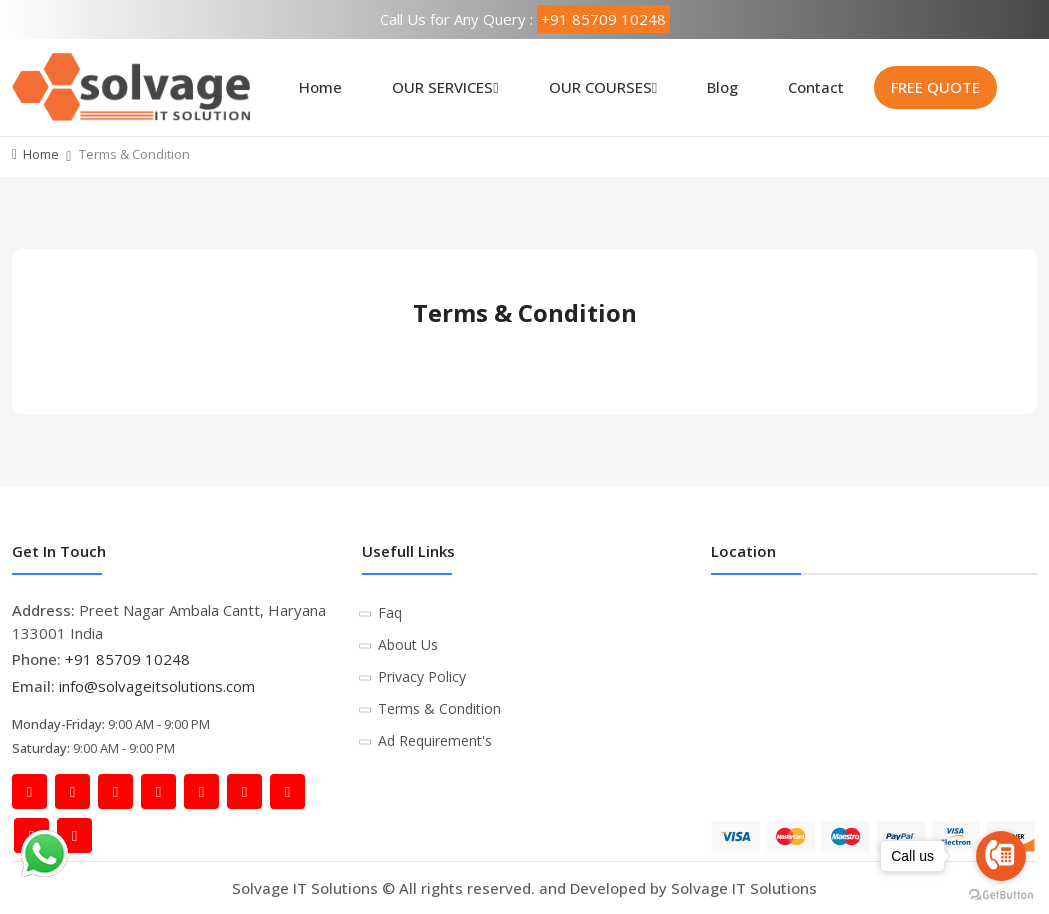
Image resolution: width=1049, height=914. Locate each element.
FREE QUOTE (935, 87)
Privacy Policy (422, 676)
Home (320, 87)
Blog (722, 87)
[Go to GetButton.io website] (1001, 894)
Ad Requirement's (435, 740)
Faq (390, 612)
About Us (408, 644)
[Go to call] (1001, 856)
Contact (816, 87)
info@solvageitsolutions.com (157, 686)
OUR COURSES (603, 87)
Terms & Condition (439, 708)
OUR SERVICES (445, 87)
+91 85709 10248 (603, 19)
